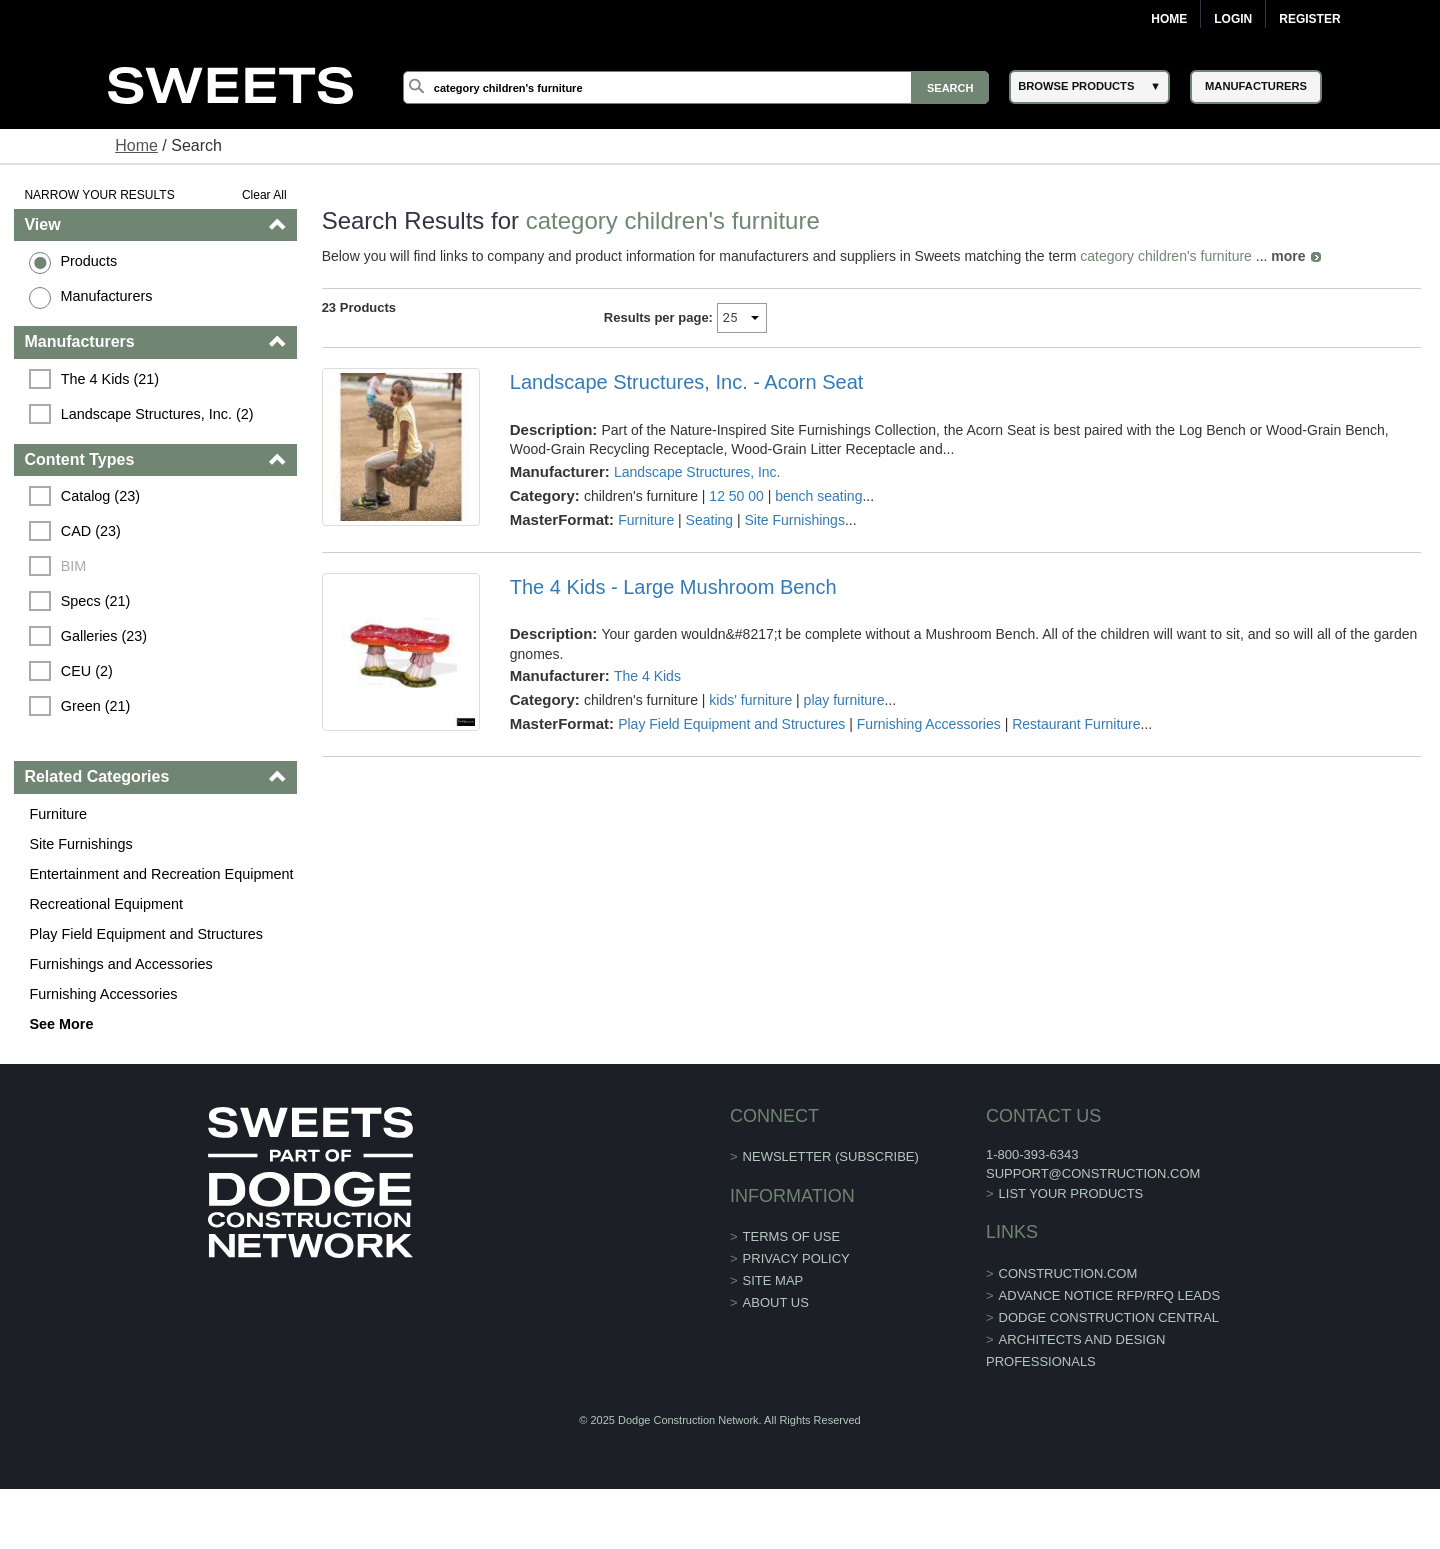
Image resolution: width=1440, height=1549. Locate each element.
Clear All (264, 195)
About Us (776, 1302)
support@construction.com (1093, 1173)
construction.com (1068, 1273)
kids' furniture (750, 700)
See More (61, 1024)
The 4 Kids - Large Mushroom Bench (673, 587)
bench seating (818, 496)
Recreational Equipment (106, 904)
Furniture (58, 814)
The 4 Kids (647, 676)
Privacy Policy (796, 1258)
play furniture (844, 700)
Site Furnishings (80, 844)
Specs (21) (96, 601)
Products (88, 261)
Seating (709, 520)
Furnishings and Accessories (120, 964)
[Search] (696, 87)
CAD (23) (91, 531)
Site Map (773, 1280)
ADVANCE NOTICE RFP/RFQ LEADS (1110, 1295)
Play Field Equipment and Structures (146, 934)
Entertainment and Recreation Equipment (161, 874)
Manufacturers (106, 296)
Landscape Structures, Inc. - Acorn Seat (687, 382)
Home (1169, 19)
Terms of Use (792, 1236)
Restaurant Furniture (1076, 724)
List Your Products (1071, 1193)
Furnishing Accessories (103, 994)
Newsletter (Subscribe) (831, 1156)
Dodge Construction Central (1109, 1317)
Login (1233, 19)
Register (1309, 19)
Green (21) (96, 706)
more (1288, 256)
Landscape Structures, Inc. (697, 472)
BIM (74, 566)
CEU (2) (87, 671)
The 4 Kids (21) (110, 379)
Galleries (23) (104, 636)
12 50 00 (736, 496)
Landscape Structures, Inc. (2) (157, 414)
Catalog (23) (100, 496)
